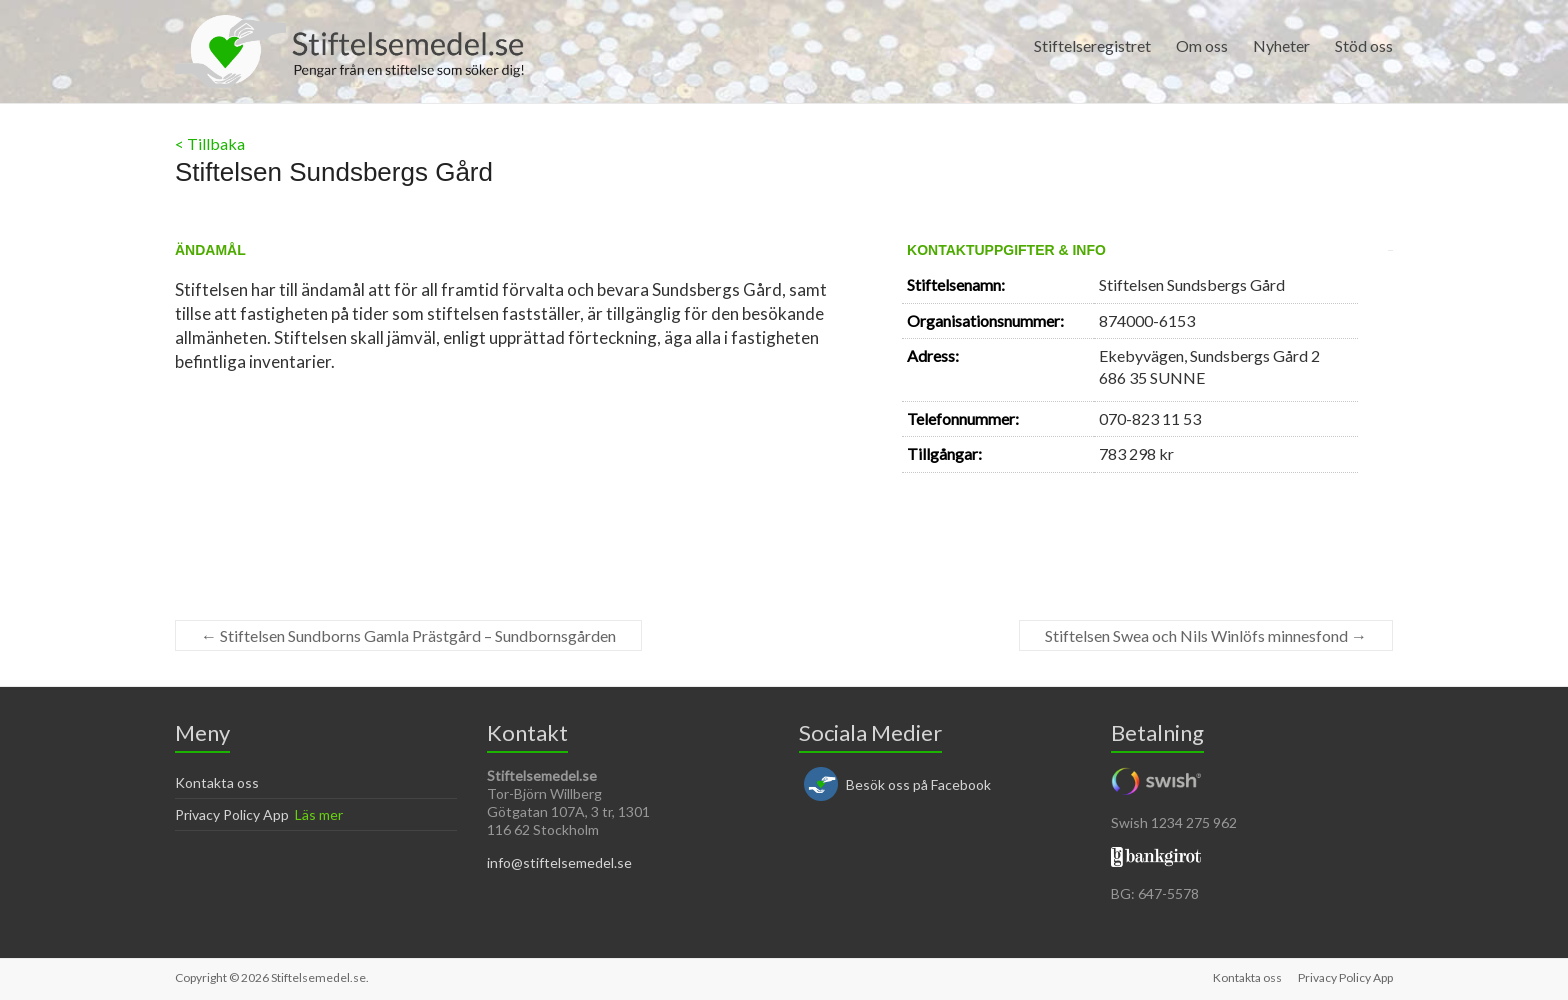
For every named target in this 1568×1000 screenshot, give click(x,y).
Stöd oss (1364, 45)
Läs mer (319, 814)
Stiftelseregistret (1092, 45)
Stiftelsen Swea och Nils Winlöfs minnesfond (1206, 635)
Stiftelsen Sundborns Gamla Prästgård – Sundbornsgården (408, 635)
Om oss (1202, 45)
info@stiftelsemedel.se (559, 862)
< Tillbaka (210, 143)
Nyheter (1281, 45)
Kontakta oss (217, 782)
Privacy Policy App (232, 814)
